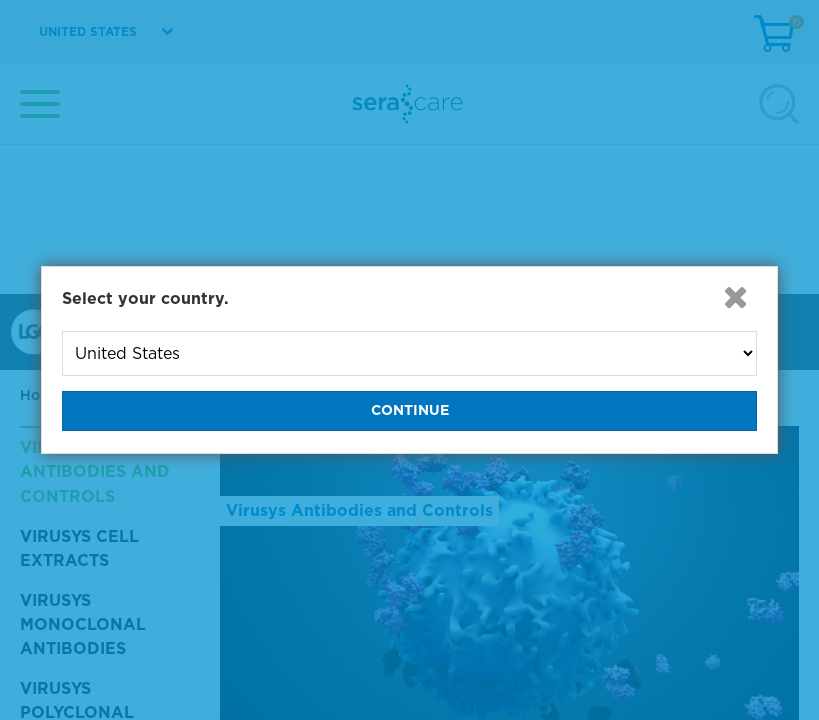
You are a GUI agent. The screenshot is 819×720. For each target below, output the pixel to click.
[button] (735, 297)
